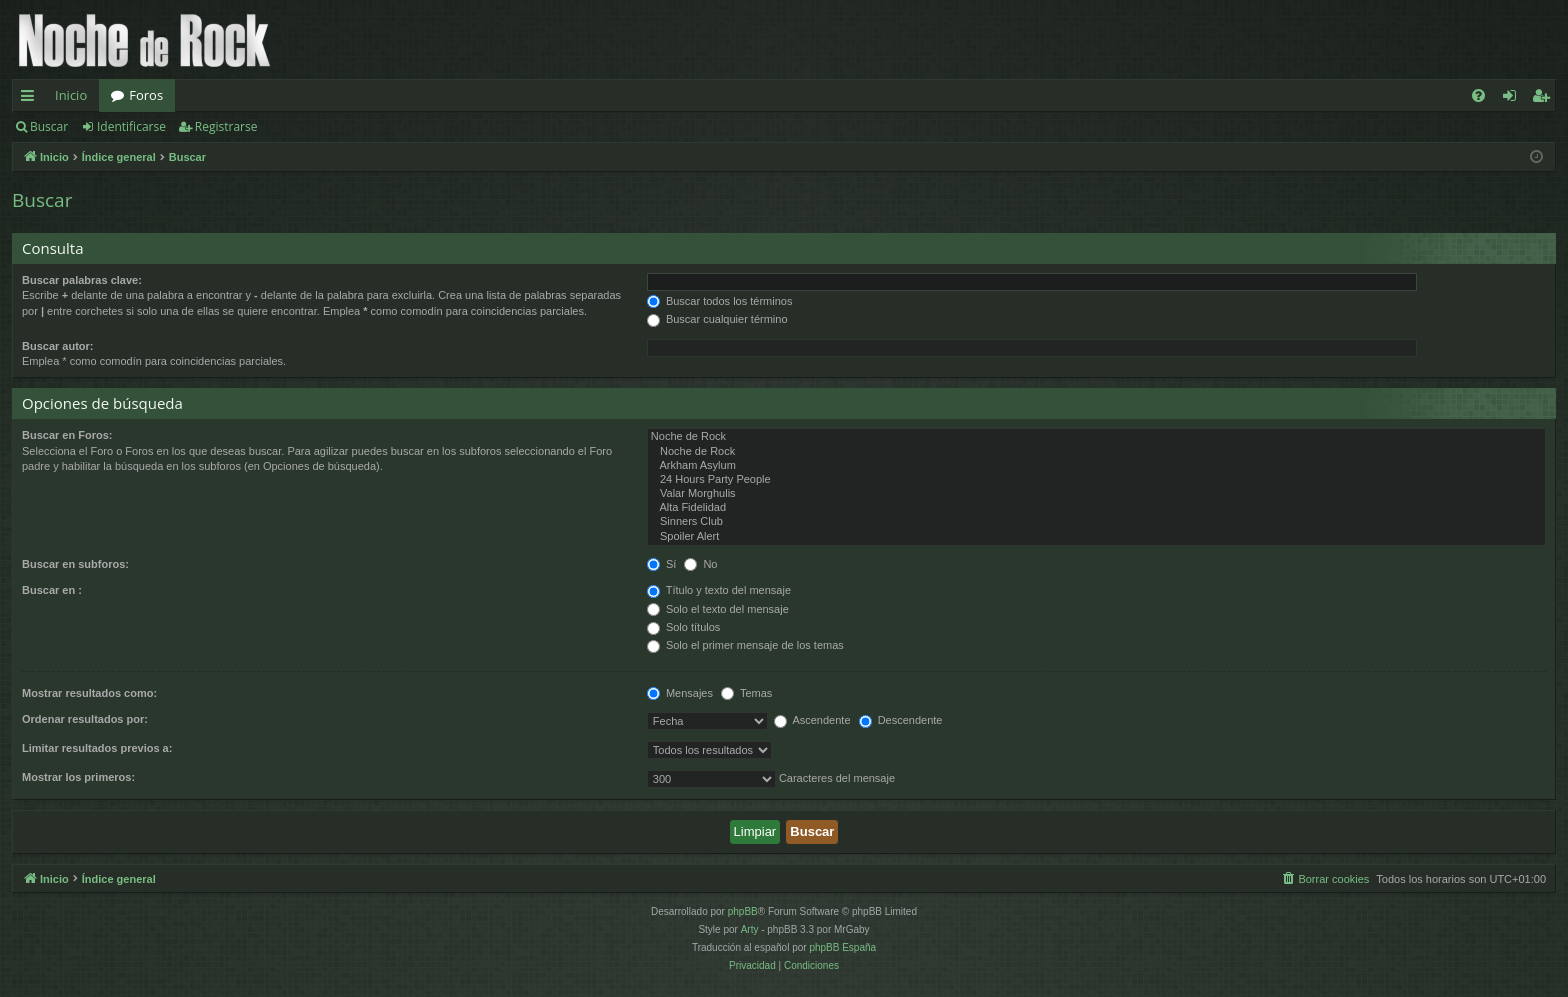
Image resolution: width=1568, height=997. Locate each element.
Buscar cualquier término (717, 319)
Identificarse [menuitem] (1514, 99)
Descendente (901, 720)
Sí (661, 564)
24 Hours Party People (1096, 480)
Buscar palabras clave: (82, 280)
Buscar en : (52, 590)
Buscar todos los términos (720, 301)
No (700, 564)
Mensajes (680, 693)
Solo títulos (683, 627)
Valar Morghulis (1096, 494)
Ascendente (812, 720)
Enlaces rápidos (31, 99)
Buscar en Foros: (67, 435)
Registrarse (226, 126)
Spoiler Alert (1096, 537)
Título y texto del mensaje (719, 590)
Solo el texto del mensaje (718, 609)
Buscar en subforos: (75, 564)
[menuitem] (1478, 95)
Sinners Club (1096, 522)
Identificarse (131, 126)
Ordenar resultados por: (85, 719)
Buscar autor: (58, 346)
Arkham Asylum (1096, 466)
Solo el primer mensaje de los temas (745, 645)
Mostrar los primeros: (78, 777)
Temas (746, 693)
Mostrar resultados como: (89, 693)
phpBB (743, 911)
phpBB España (842, 947)
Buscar (49, 126)
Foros (146, 95)
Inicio (71, 95)
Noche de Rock (1096, 437)
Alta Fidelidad (1096, 508)
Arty (750, 929)
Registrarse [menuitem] (1545, 99)
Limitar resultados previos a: (97, 748)
